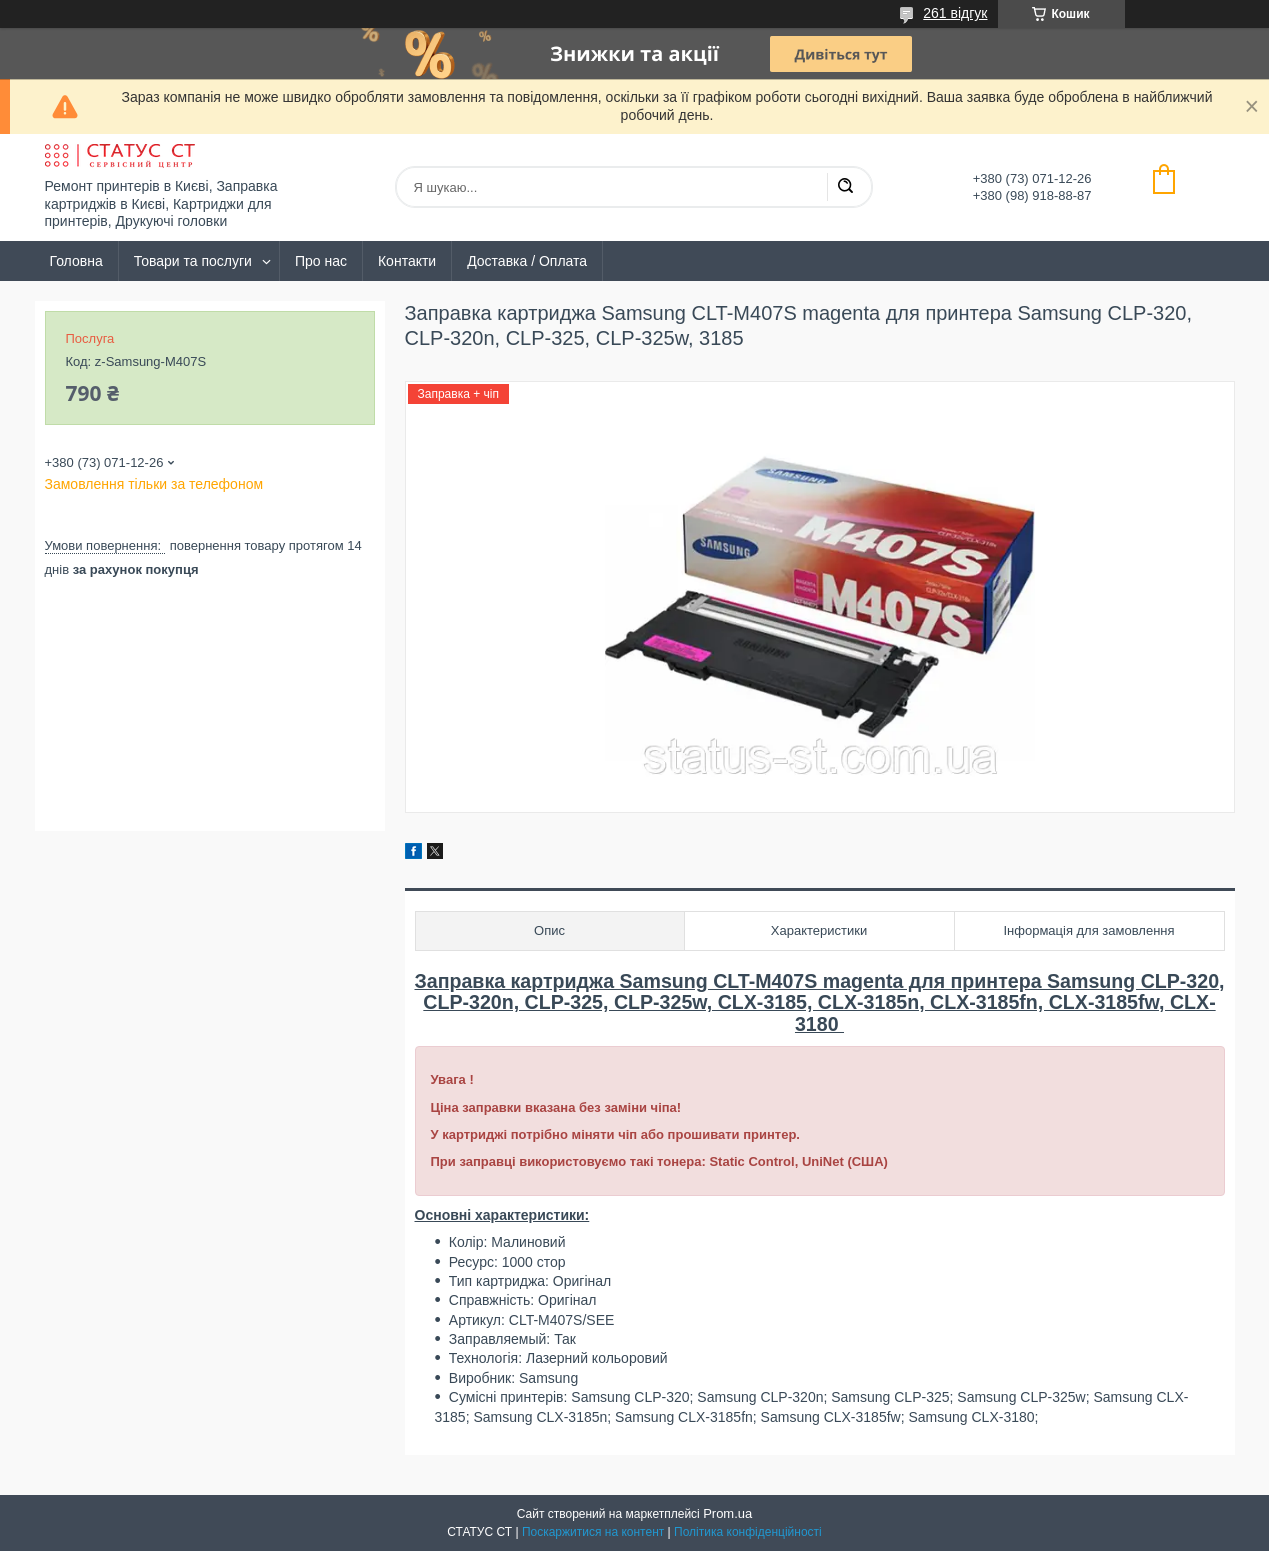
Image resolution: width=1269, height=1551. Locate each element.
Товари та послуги (193, 261)
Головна (76, 261)
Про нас (321, 261)
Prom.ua (727, 1513)
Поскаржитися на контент (593, 1532)
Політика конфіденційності (748, 1532)
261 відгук (955, 13)
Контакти (407, 261)
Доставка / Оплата (527, 261)
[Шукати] (845, 187)
